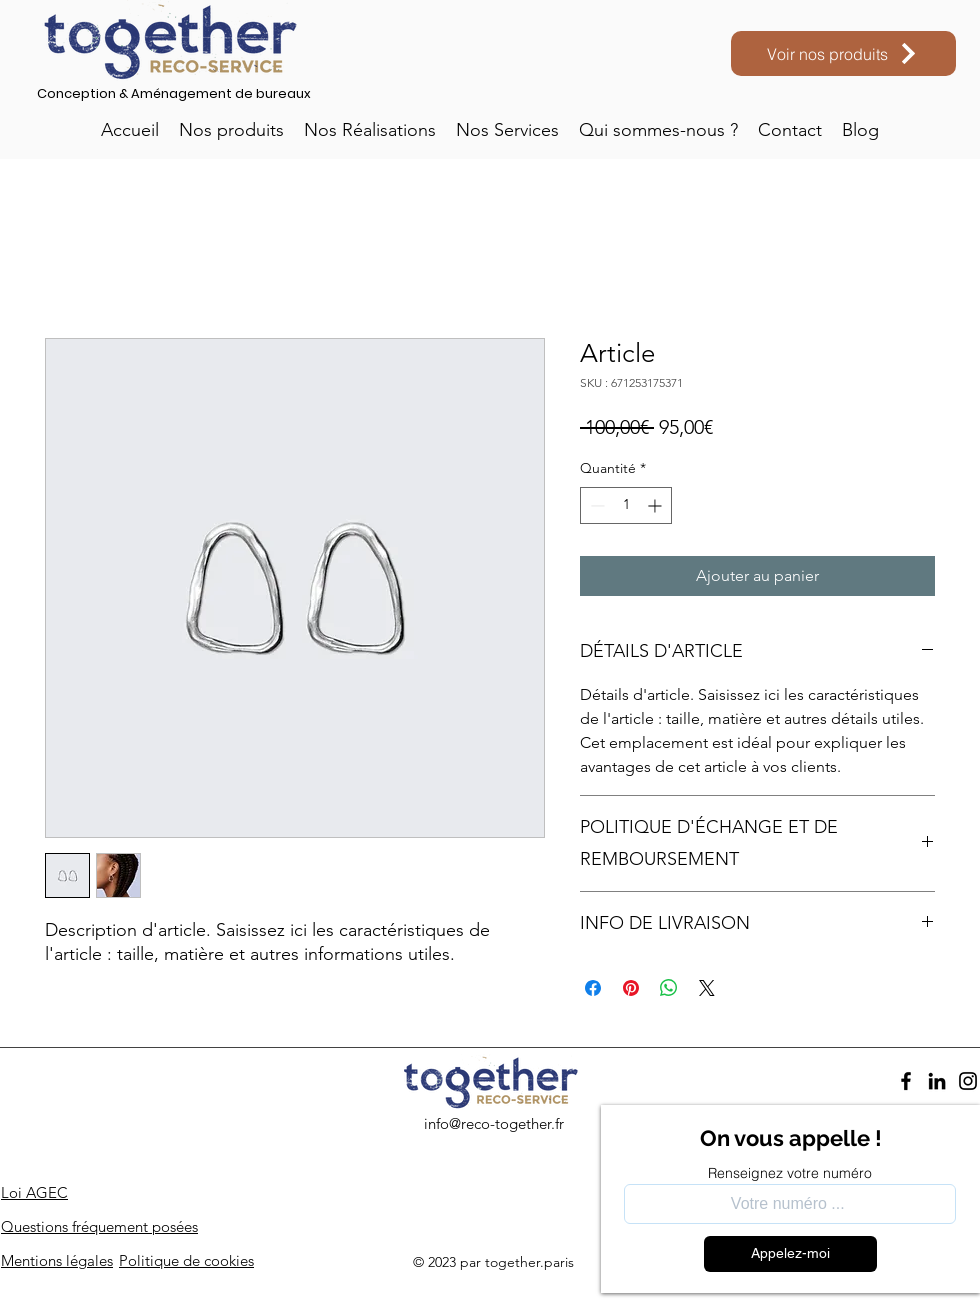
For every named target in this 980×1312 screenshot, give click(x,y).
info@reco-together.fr (494, 1123)
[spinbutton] (626, 505)
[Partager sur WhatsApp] (669, 988)
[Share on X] (707, 988)
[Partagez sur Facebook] (593, 988)
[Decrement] (595, 505)
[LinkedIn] (937, 1081)
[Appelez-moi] (790, 1254)
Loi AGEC (34, 1192)
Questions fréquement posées (99, 1226)
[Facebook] (906, 1081)
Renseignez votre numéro (790, 1173)
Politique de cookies (186, 1260)
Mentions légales (57, 1260)
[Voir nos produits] (843, 53)
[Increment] (656, 505)
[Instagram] (968, 1081)
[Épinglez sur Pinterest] (631, 988)
